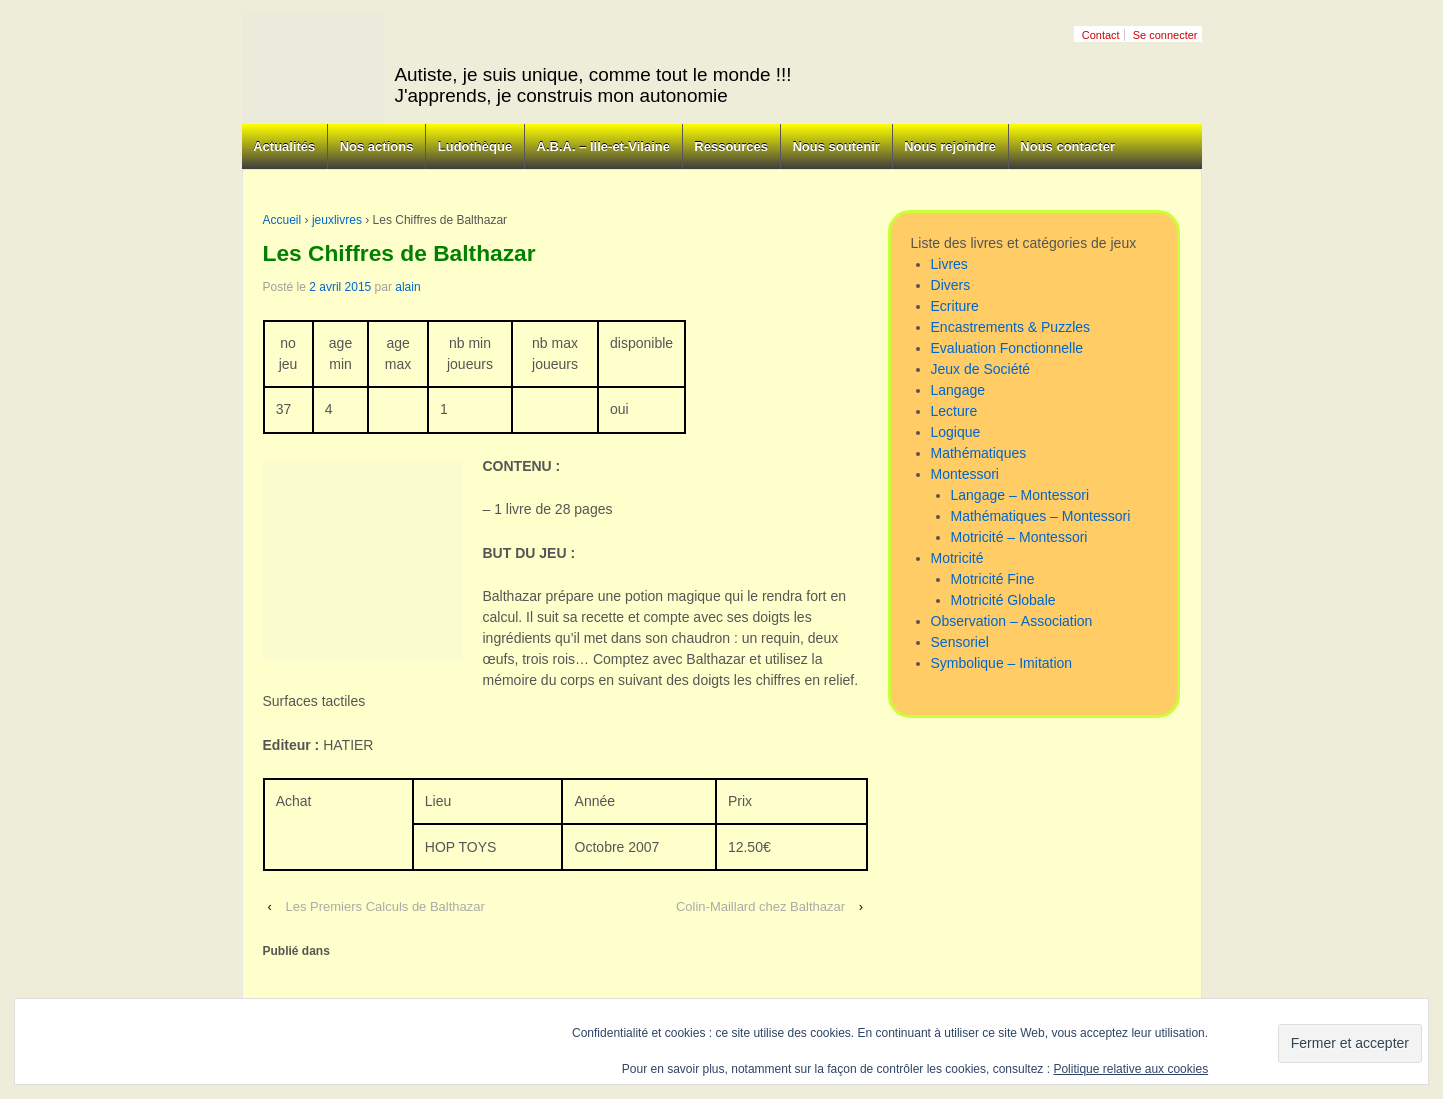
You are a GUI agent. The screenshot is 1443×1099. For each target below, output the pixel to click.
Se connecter (1165, 35)
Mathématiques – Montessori (1041, 516)
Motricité (957, 558)
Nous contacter (1067, 146)
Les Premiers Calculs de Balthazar (384, 906)
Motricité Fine (993, 579)
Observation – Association (1012, 621)
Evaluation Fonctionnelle (1007, 348)
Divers (951, 285)
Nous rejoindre (950, 146)
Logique (956, 432)
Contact (1101, 35)
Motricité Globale (1003, 600)
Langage (958, 390)
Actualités (284, 146)
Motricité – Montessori (1019, 537)
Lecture (954, 411)
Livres (949, 264)
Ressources (731, 146)
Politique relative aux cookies (1130, 1069)
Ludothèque (475, 146)
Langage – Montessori (1020, 495)
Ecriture (955, 306)
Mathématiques (979, 453)
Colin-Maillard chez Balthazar (760, 906)
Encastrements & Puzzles (1011, 327)
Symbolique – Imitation (1002, 663)
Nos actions (377, 146)
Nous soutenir (835, 146)
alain (407, 287)
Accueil (282, 220)
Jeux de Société (981, 369)
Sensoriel (960, 642)
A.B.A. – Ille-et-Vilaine (603, 146)
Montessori (965, 474)
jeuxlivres (337, 220)
